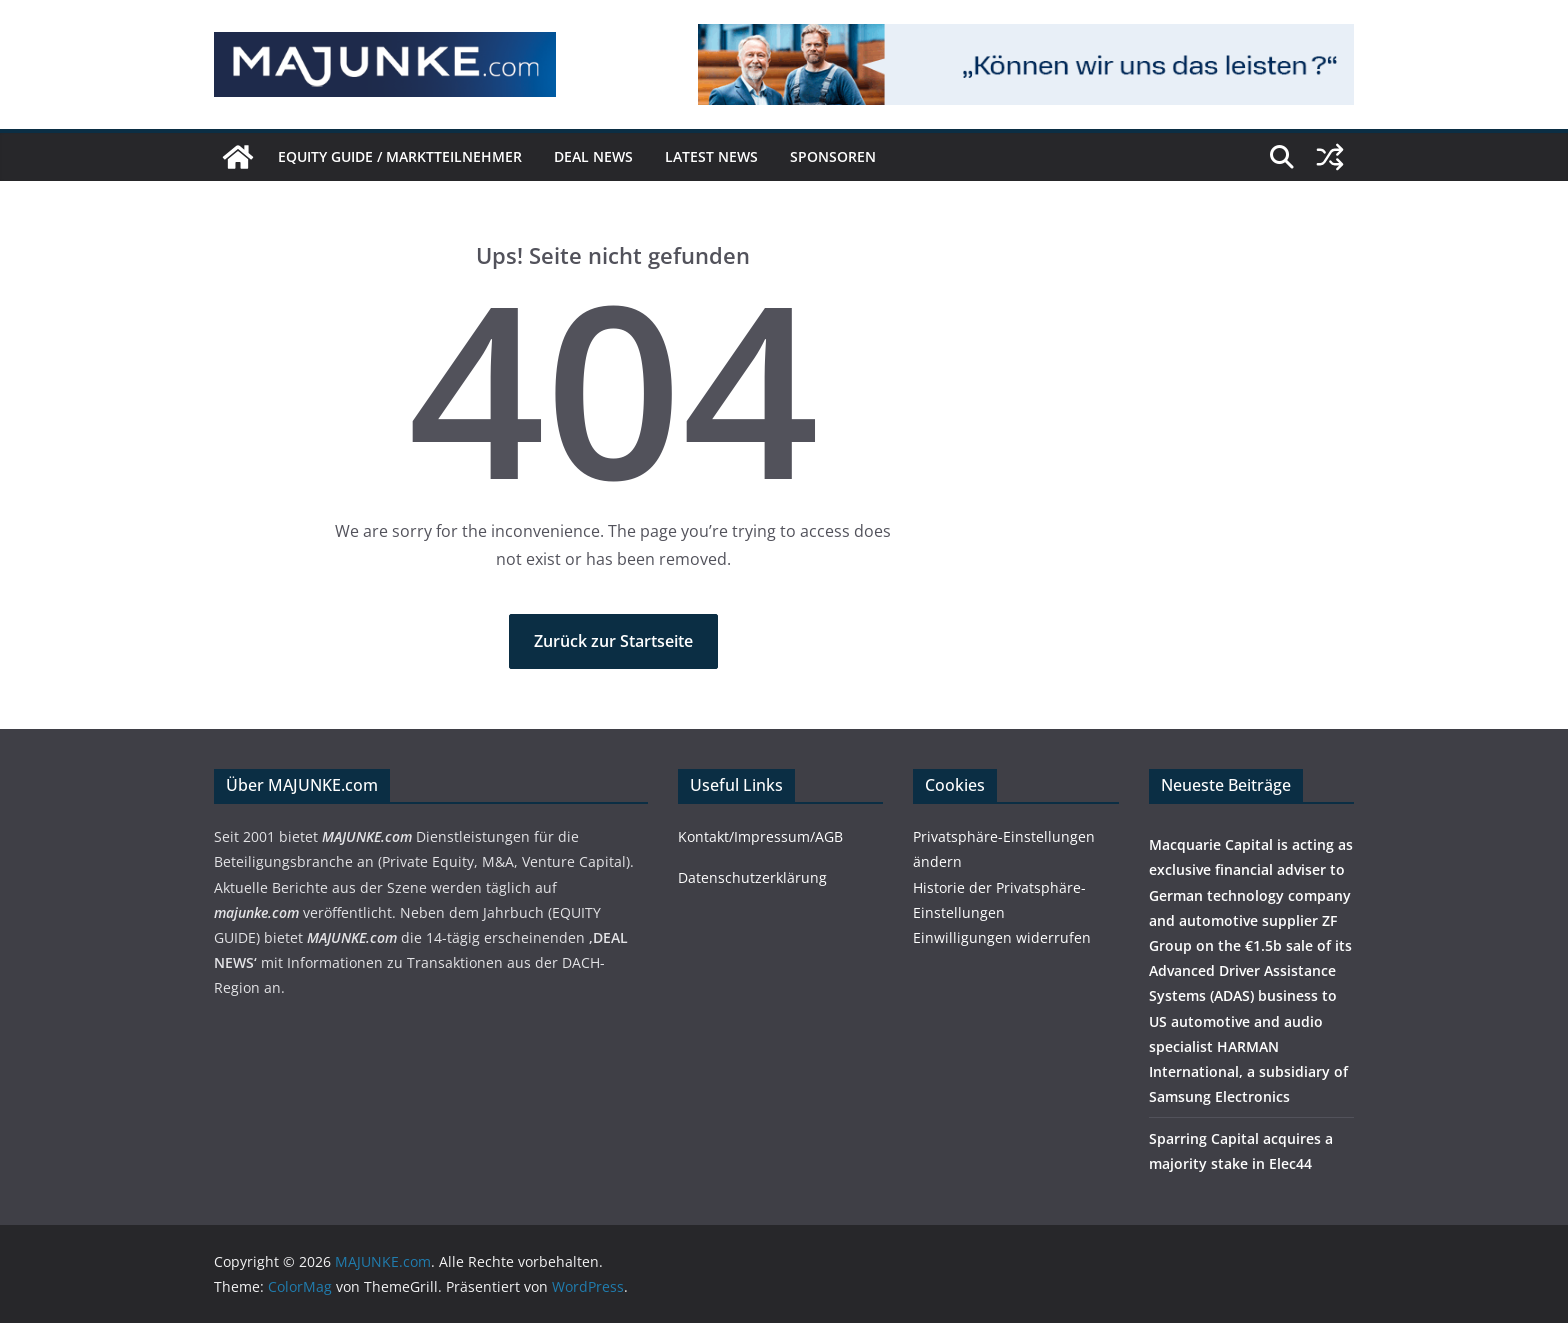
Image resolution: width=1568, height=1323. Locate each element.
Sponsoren (833, 156)
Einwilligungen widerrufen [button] (1002, 937)
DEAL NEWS (593, 156)
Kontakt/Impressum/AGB (760, 836)
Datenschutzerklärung (752, 877)
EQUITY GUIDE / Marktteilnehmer (400, 156)
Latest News (711, 156)
